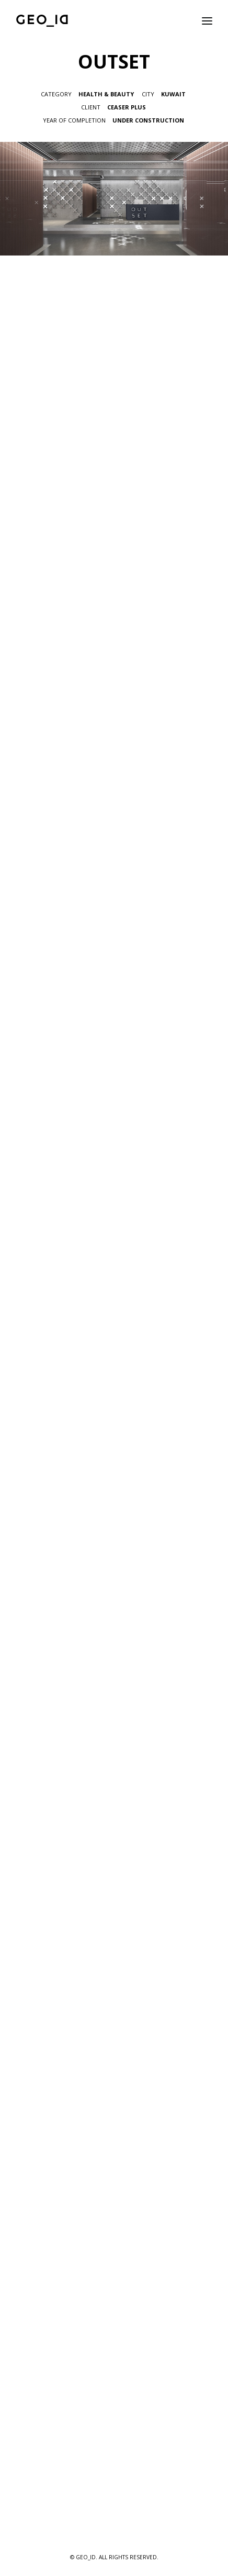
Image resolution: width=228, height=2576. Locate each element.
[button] (207, 20)
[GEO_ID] (42, 20)
